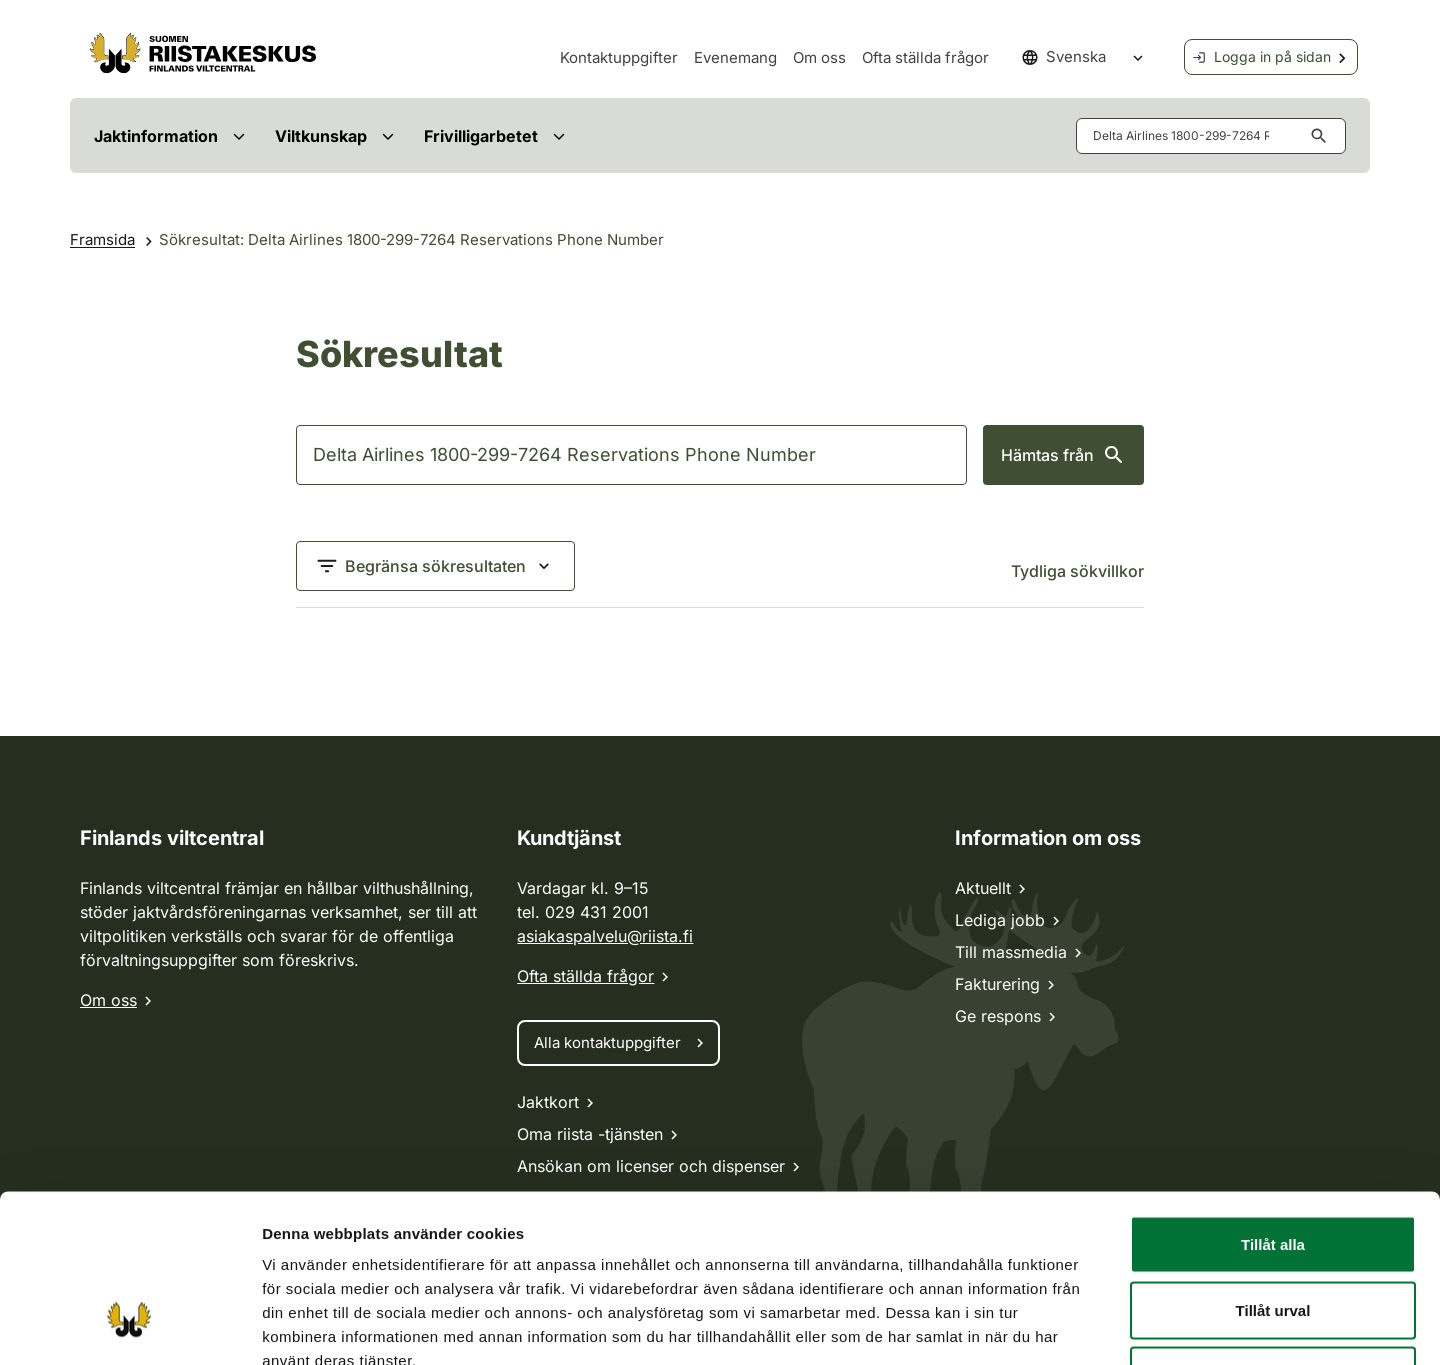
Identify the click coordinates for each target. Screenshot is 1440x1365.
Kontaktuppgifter (619, 57)
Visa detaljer (1015, 1325)
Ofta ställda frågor (925, 57)
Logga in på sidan (1261, 56)
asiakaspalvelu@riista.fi (605, 936)
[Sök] (631, 455)
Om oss (819, 57)
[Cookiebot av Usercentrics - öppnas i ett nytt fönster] (129, 1326)
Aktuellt (983, 888)
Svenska (1064, 56)
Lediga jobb (1000, 920)
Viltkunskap (321, 136)
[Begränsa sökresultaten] (435, 566)
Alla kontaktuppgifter (607, 1042)
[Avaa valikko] (238, 135)
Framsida (102, 239)
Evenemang (735, 57)
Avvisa (1273, 1233)
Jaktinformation (156, 136)
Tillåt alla (1273, 1102)
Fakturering (997, 984)
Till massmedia (1011, 952)
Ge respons (998, 1016)
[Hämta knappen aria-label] (1323, 136)
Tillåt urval (1273, 1168)
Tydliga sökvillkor (1077, 571)
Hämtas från (1063, 455)
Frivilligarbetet (481, 136)
